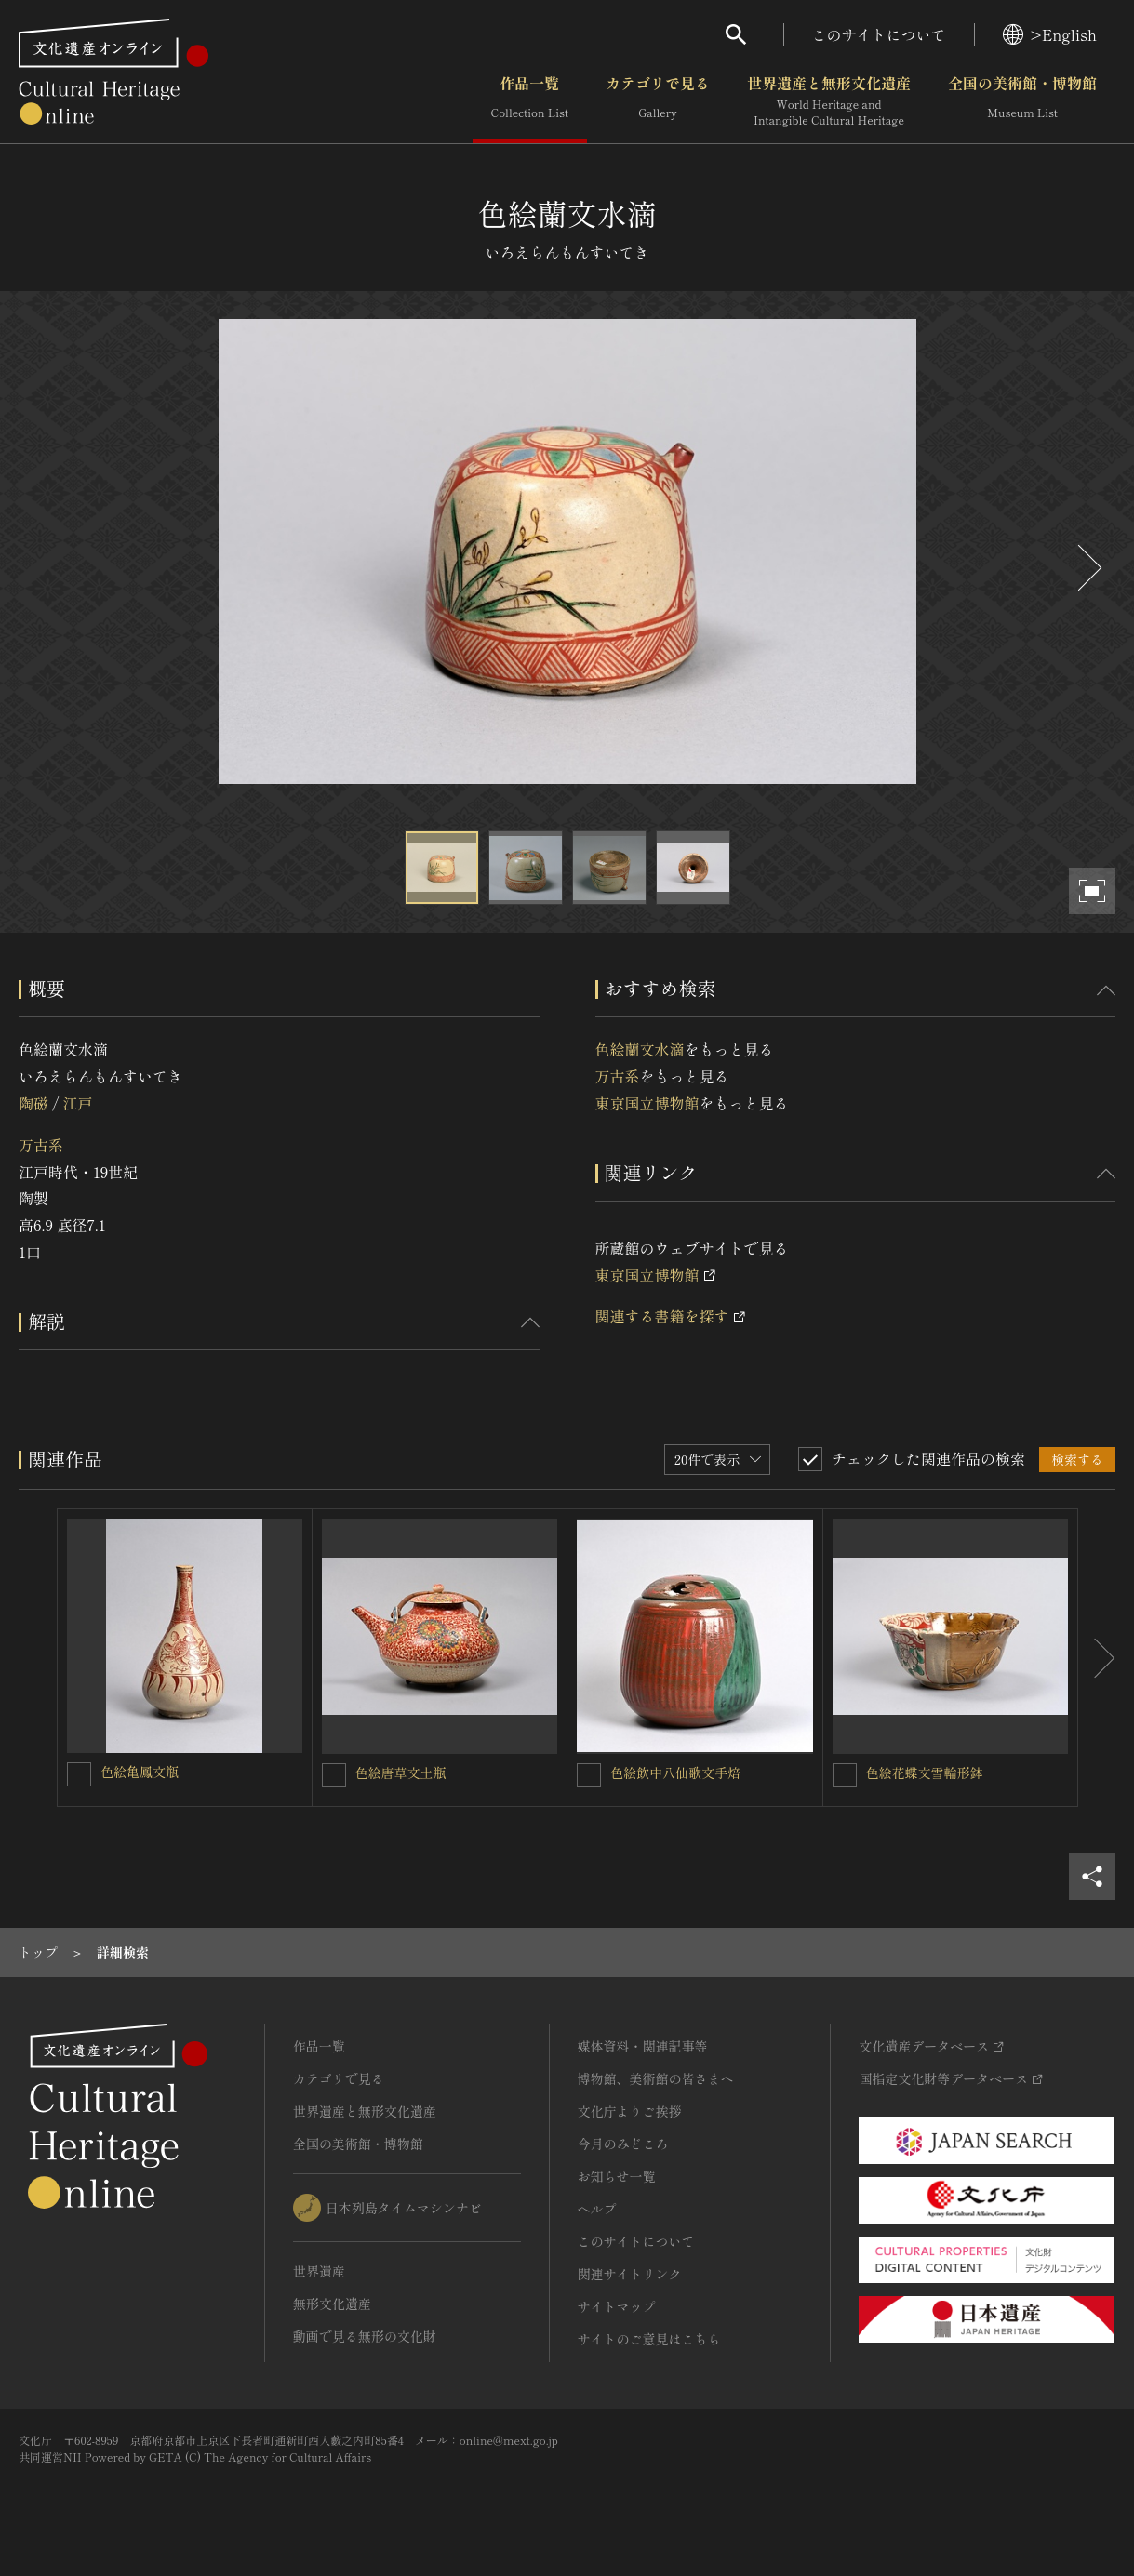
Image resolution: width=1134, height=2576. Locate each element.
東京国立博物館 (647, 1103)
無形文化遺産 (332, 2303)
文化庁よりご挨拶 (630, 2111)
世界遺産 (319, 2271)
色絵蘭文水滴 (640, 1049)
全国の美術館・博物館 (1022, 101)
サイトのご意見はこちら (649, 2339)
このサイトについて (879, 34)
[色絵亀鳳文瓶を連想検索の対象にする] (79, 1774)
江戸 (77, 1103)
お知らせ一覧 (617, 2176)
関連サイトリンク (630, 2273)
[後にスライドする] (1087, 568)
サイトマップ (617, 2306)
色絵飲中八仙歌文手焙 (675, 1772)
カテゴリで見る (658, 101)
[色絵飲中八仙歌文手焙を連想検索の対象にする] (589, 1775)
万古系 (41, 1145)
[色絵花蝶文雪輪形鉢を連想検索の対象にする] (845, 1775)
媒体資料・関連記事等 (643, 2046)
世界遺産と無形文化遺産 (829, 101)
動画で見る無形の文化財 (364, 2336)
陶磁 (33, 1103)
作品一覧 (529, 101)
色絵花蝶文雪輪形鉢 (924, 1772)
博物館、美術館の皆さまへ (656, 2078)
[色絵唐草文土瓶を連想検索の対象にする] (334, 1775)
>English (1050, 34)
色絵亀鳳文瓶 (139, 1771)
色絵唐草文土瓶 (401, 1772)
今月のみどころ (623, 2143)
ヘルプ (597, 2208)
